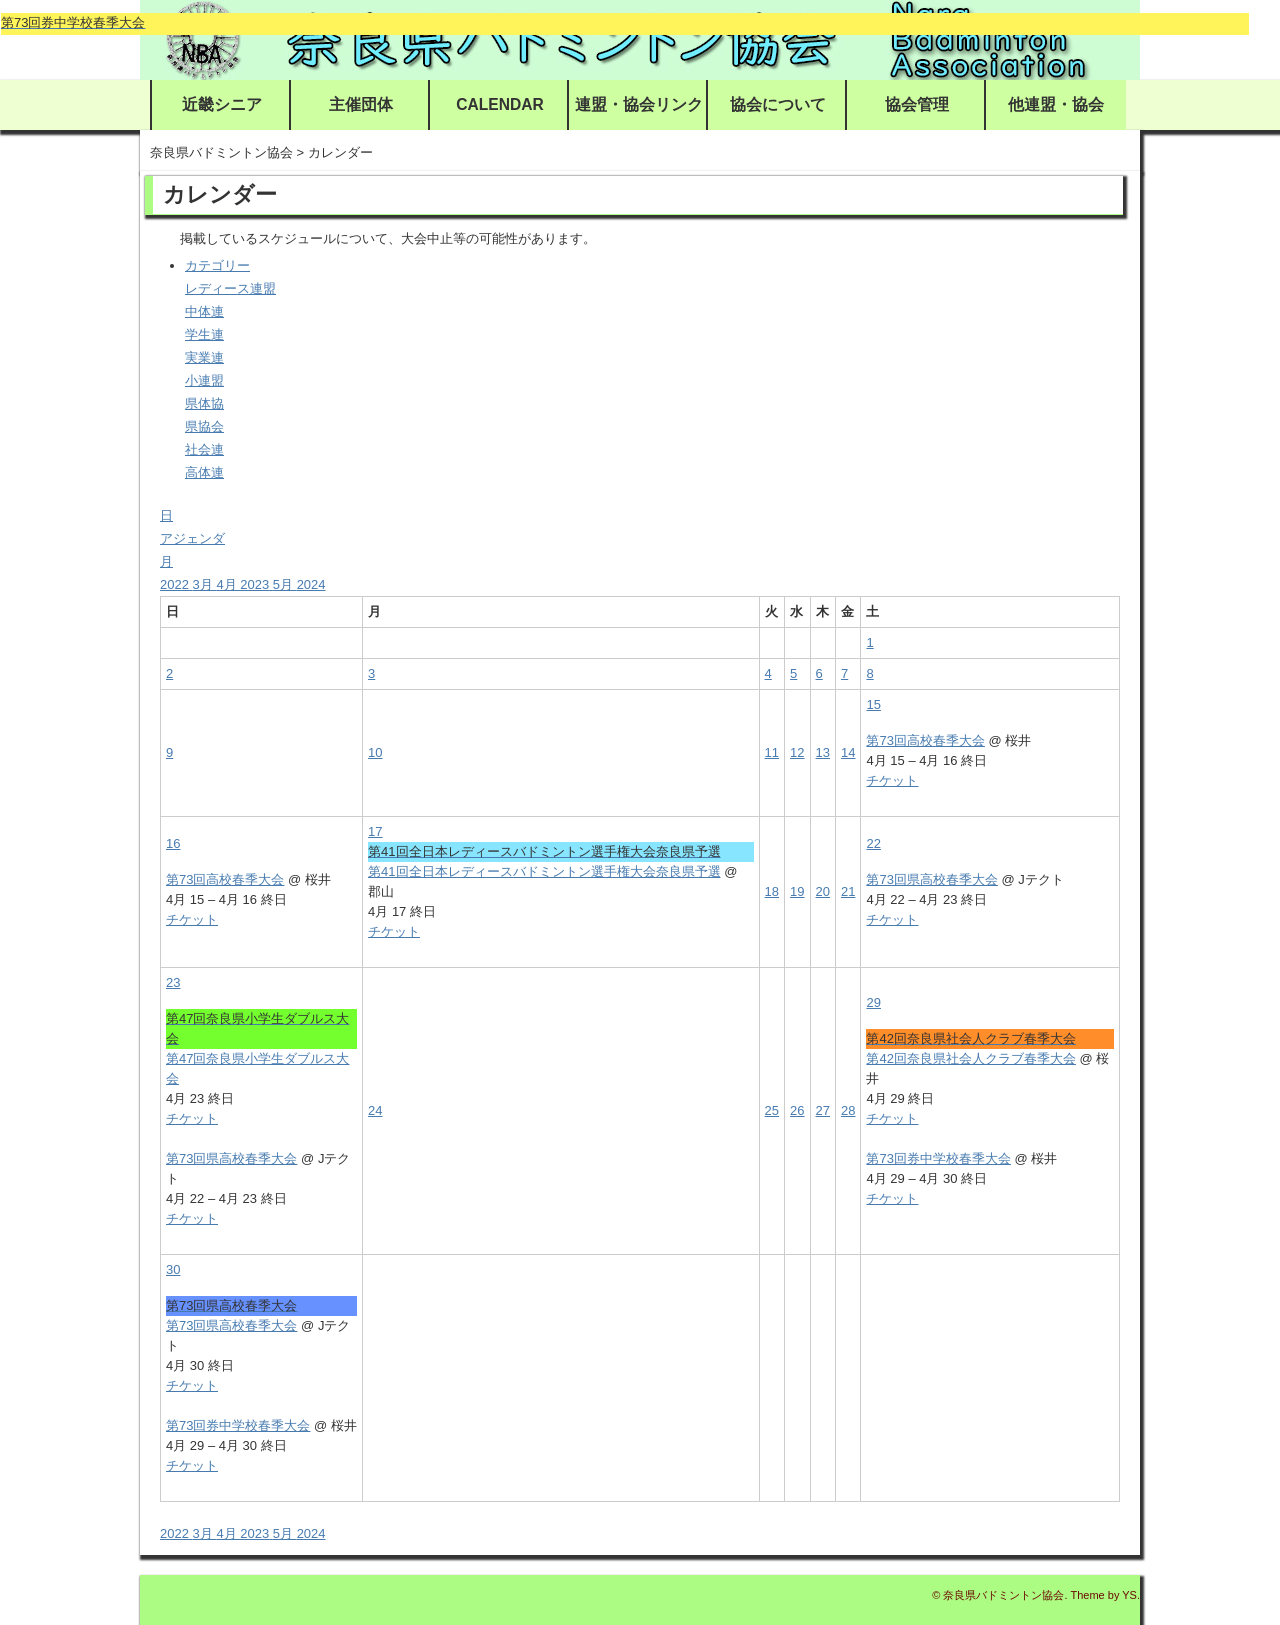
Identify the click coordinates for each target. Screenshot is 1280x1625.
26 (797, 1110)
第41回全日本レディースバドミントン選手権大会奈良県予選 (544, 871)
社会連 (204, 449)
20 (823, 891)
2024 (311, 584)
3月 (205, 584)
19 (797, 891)
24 (375, 1110)
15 (873, 704)
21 (848, 891)
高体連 (204, 472)
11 (772, 752)
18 (772, 891)
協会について (778, 104)
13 (823, 752)
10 (375, 752)
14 (848, 752)
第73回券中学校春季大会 (938, 1158)
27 (823, 1110)
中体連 (204, 311)
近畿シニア (222, 104)
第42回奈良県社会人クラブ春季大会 (970, 1058)
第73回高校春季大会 (925, 740)
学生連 (204, 334)
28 (848, 1110)
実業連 (204, 357)
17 (375, 831)
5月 (285, 584)
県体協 (204, 403)
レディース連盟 (230, 288)
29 (873, 1002)
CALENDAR (500, 104)
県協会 (204, 426)
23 (173, 982)
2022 (176, 584)
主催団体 (361, 104)
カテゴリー (217, 265)
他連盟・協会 (1056, 104)
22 (873, 843)
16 (173, 843)
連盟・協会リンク (639, 104)
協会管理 (917, 104)
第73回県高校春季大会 (931, 879)
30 (173, 1269)
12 (797, 752)
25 (772, 1110)
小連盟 (204, 380)
